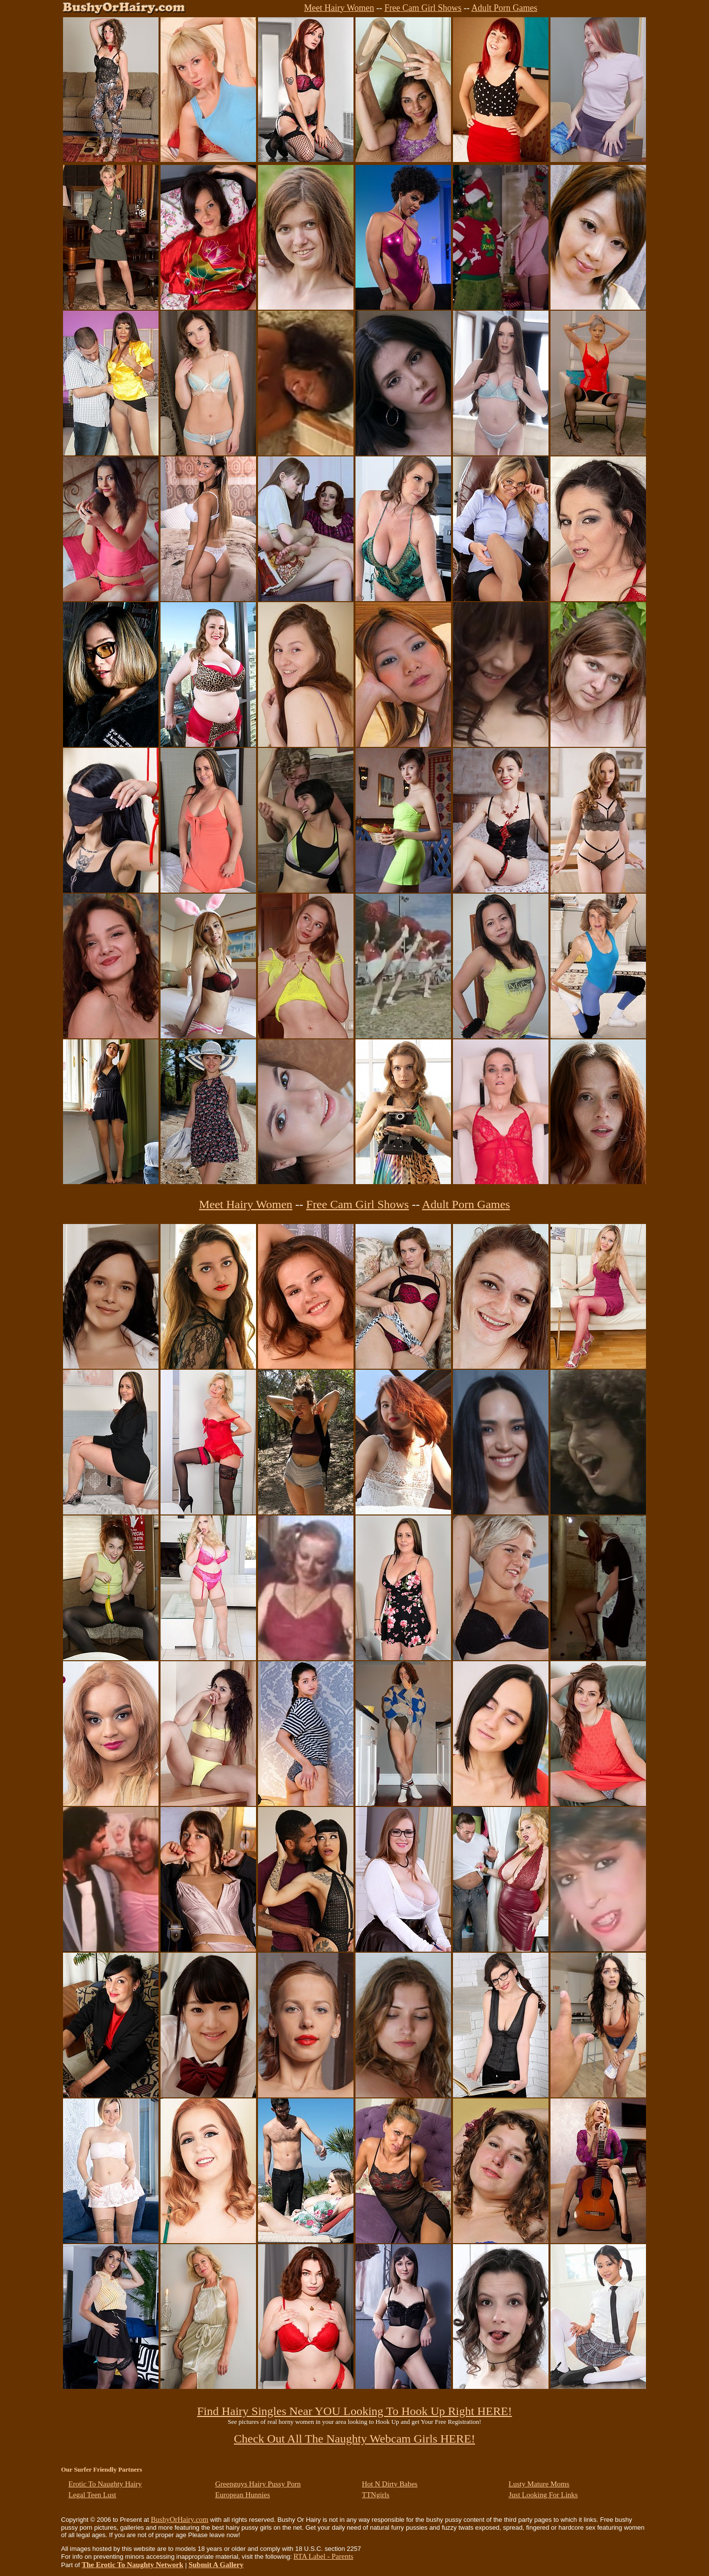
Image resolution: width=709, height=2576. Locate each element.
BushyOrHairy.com (179, 2519)
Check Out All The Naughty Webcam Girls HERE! (354, 2438)
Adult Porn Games (504, 8)
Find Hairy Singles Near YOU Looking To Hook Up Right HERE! (354, 2411)
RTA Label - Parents (323, 2556)
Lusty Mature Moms (539, 2484)
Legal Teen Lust (92, 2495)
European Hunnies (242, 2495)
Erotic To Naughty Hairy (105, 2484)
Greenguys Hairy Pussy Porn (258, 2484)
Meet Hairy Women (339, 8)
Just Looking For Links (543, 2495)
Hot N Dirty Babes (390, 2484)
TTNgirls (375, 2495)
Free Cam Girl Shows (423, 8)
